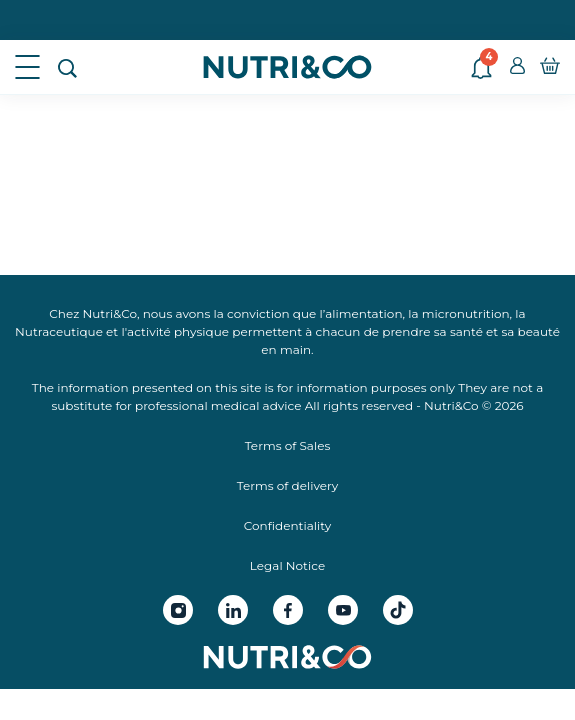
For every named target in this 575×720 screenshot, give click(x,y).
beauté (539, 331)
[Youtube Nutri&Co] (343, 610)
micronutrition (466, 313)
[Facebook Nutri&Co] (288, 610)
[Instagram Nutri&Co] (178, 610)
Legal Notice (287, 565)
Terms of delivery (288, 485)
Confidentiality (287, 525)
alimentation (363, 313)
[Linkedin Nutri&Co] (233, 610)
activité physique (178, 331)
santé (466, 331)
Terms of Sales (288, 445)
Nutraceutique (59, 331)
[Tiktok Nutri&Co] (398, 610)
